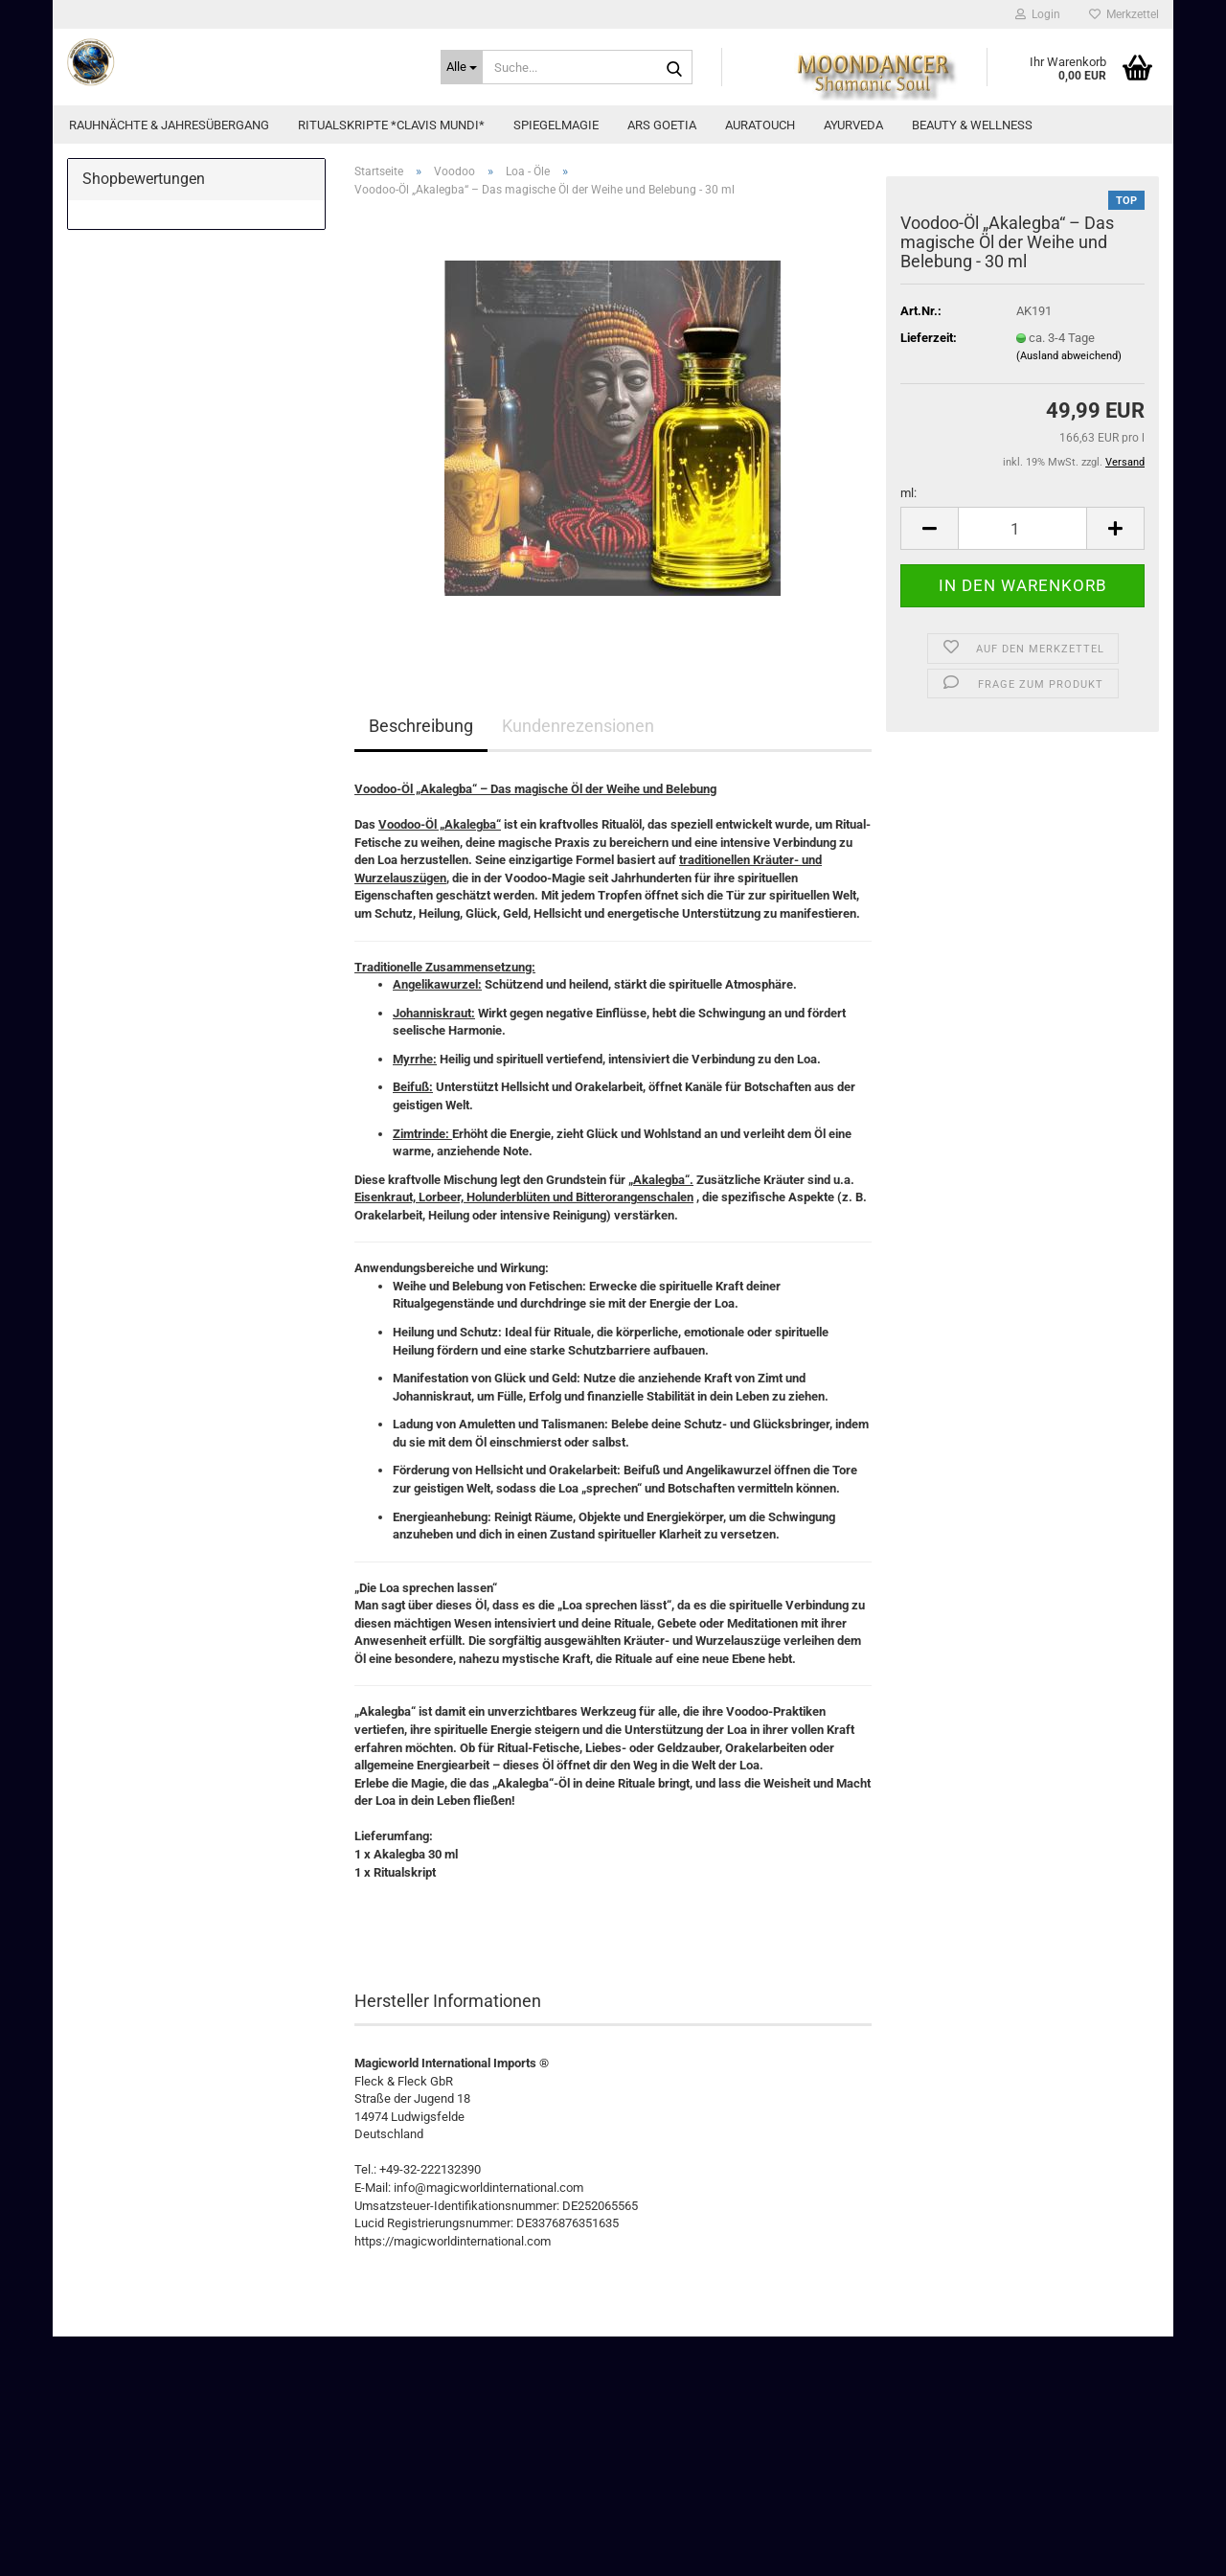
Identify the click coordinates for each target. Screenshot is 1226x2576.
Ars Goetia (661, 125)
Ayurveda (853, 125)
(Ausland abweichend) (1069, 356)
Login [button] (1037, 14)
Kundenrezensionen (578, 726)
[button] (929, 528)
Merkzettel (1124, 14)
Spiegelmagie (556, 125)
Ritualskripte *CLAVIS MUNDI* (391, 125)
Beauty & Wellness (972, 125)
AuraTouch (760, 125)
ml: (908, 493)
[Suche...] (462, 67)
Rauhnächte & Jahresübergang (169, 125)
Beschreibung (421, 726)
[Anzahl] (1022, 528)
